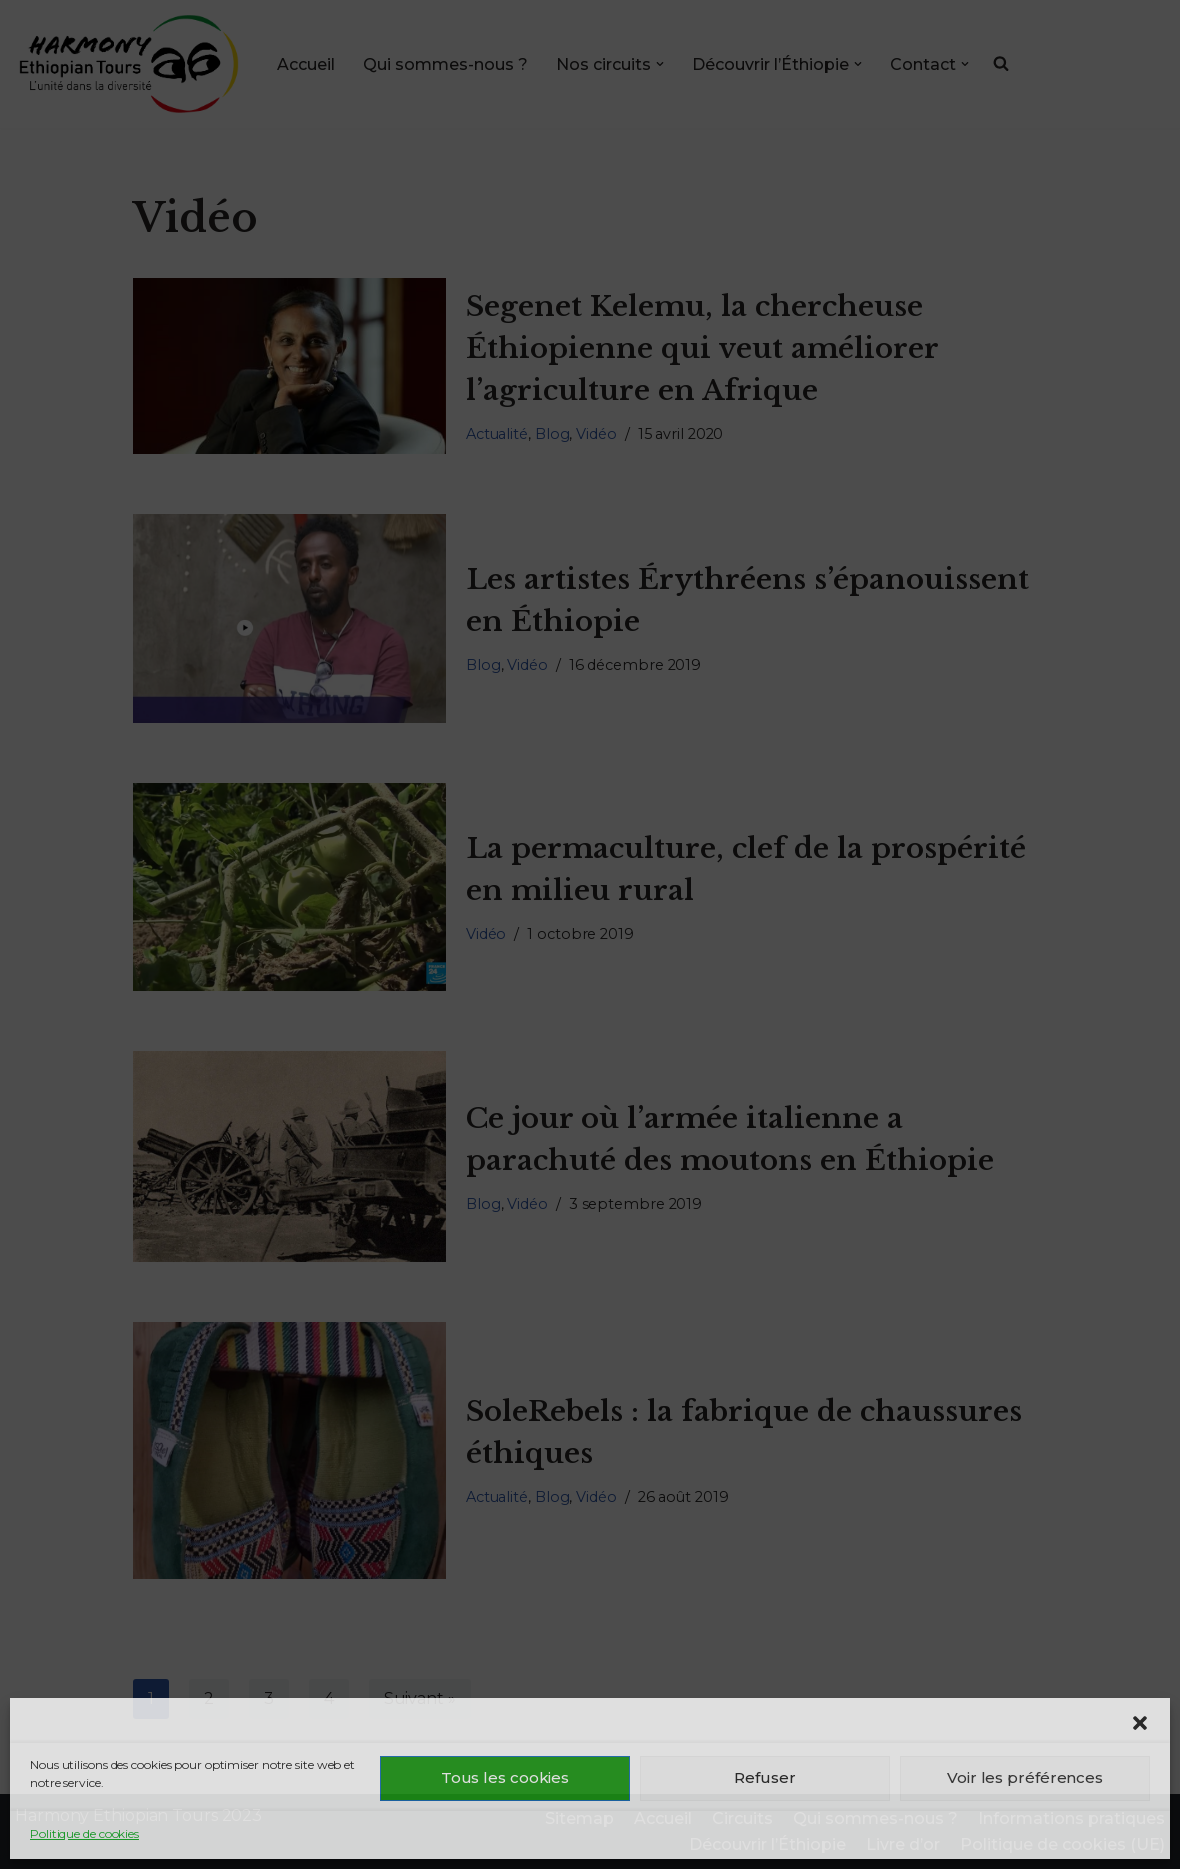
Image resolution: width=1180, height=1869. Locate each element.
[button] (1140, 1723)
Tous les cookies (505, 1777)
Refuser (764, 1777)
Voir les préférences (1025, 1777)
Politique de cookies (84, 1833)
